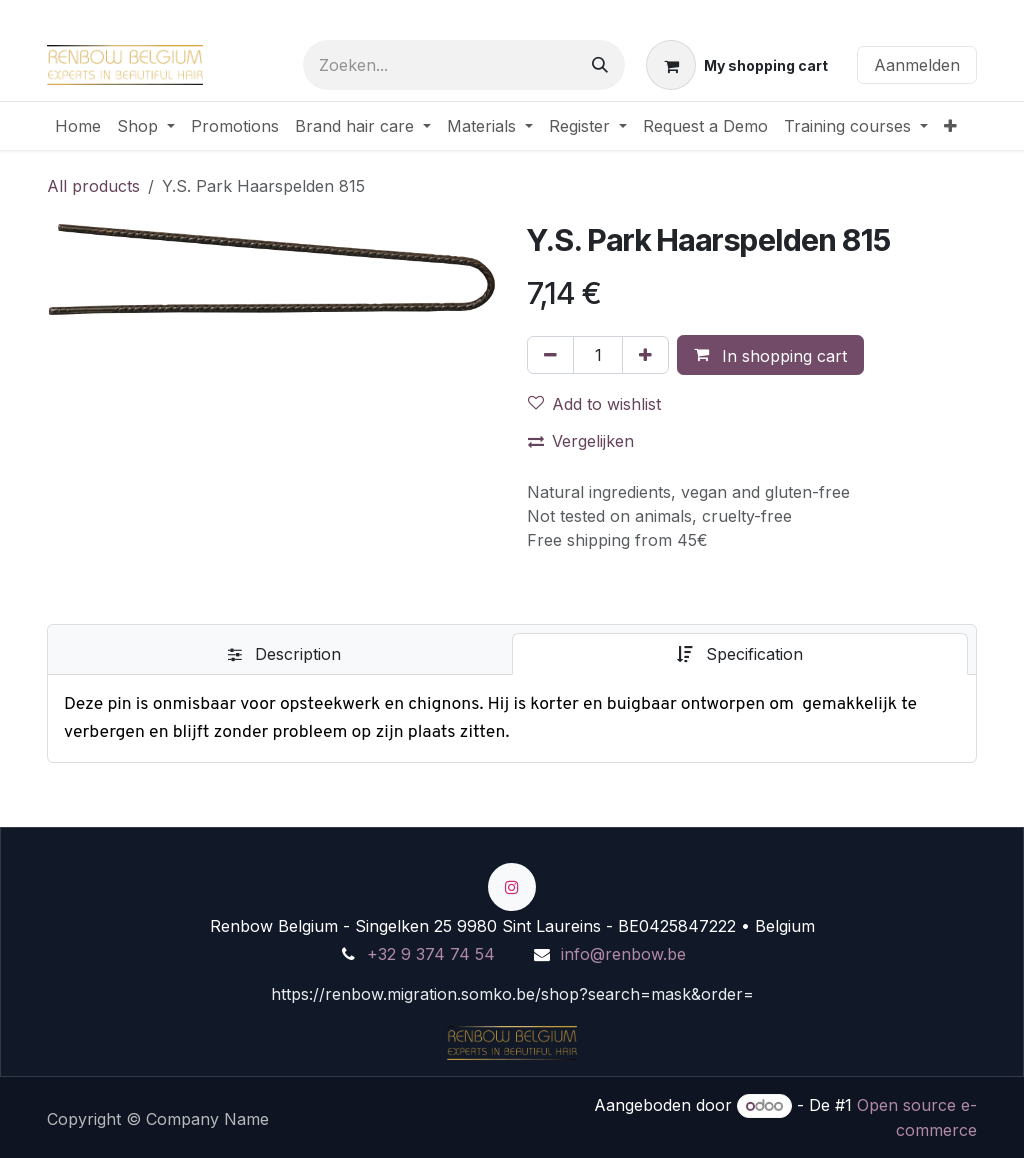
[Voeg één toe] (645, 355)
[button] (770, 355)
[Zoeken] (600, 65)
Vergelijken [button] (581, 441)
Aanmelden (917, 65)
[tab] (284, 654)
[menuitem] (78, 126)
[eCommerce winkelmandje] (737, 65)
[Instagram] (512, 887)
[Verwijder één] (550, 355)
